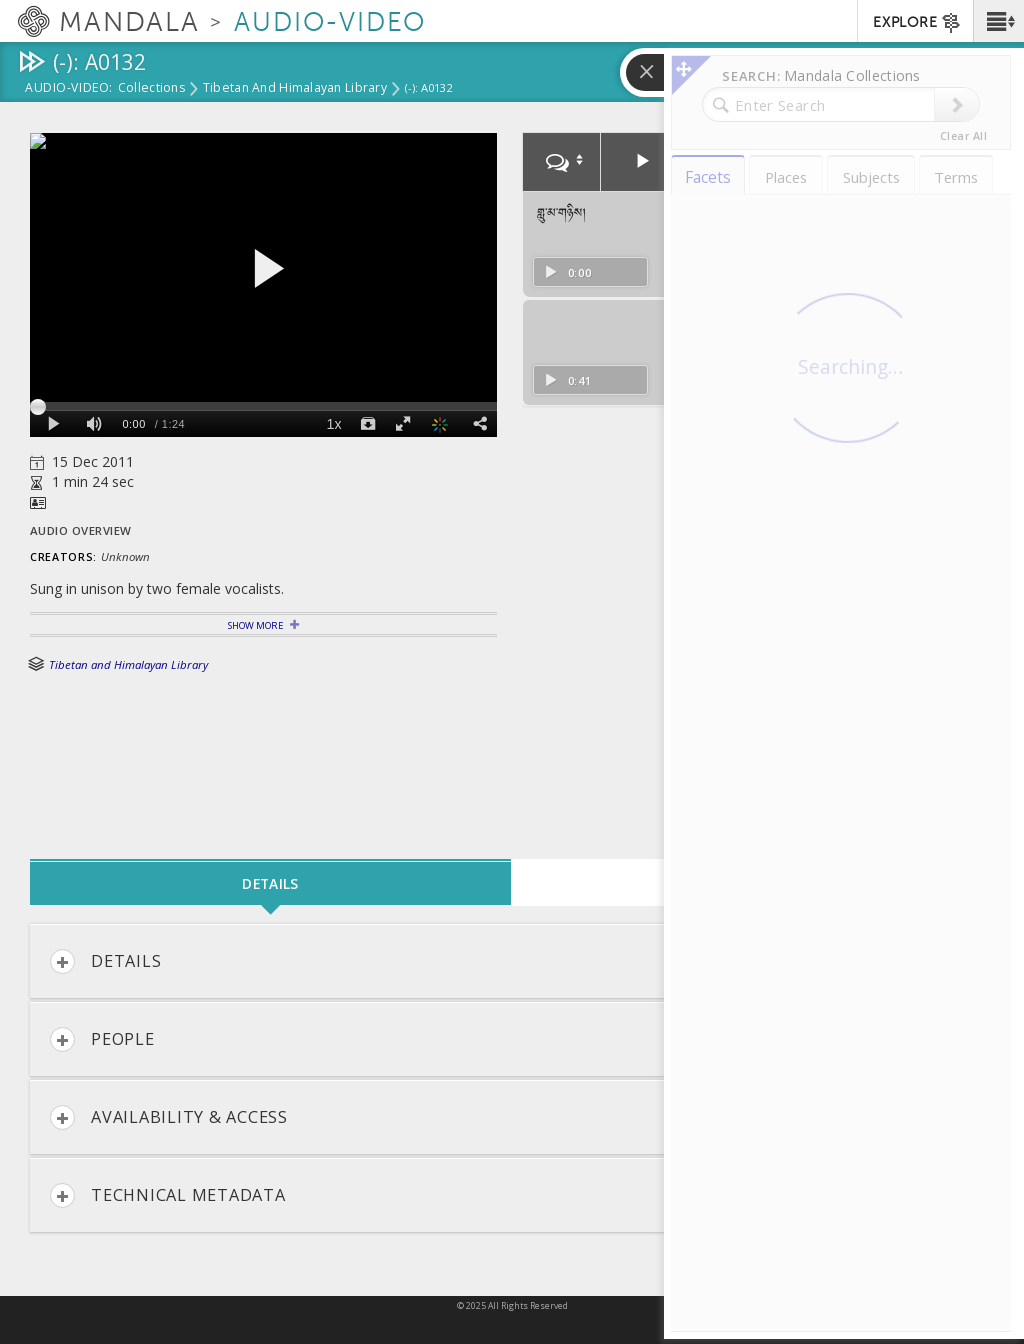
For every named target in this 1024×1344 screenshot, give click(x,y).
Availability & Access (169, 1117)
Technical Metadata (168, 1195)
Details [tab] (270, 883)
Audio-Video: (69, 89)
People (102, 1039)
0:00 (567, 272)
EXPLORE (917, 23)
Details (105, 961)
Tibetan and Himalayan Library (295, 89)
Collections (151, 89)
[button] (998, 21)
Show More (255, 625)
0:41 (567, 380)
